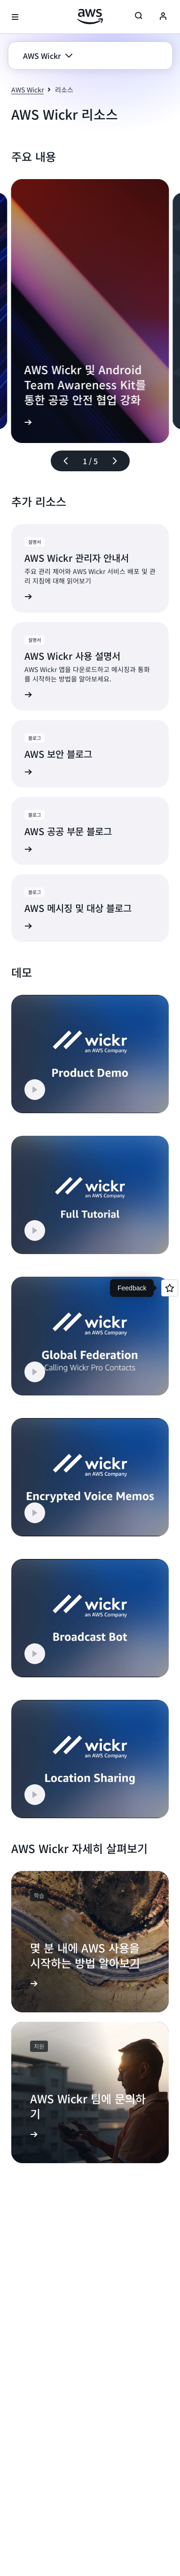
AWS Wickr (27, 89)
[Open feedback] (169, 1288)
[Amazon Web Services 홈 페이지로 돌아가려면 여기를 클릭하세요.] (90, 16)
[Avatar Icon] (163, 17)
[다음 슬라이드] (119, 461)
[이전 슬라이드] (61, 461)
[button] (48, 55)
